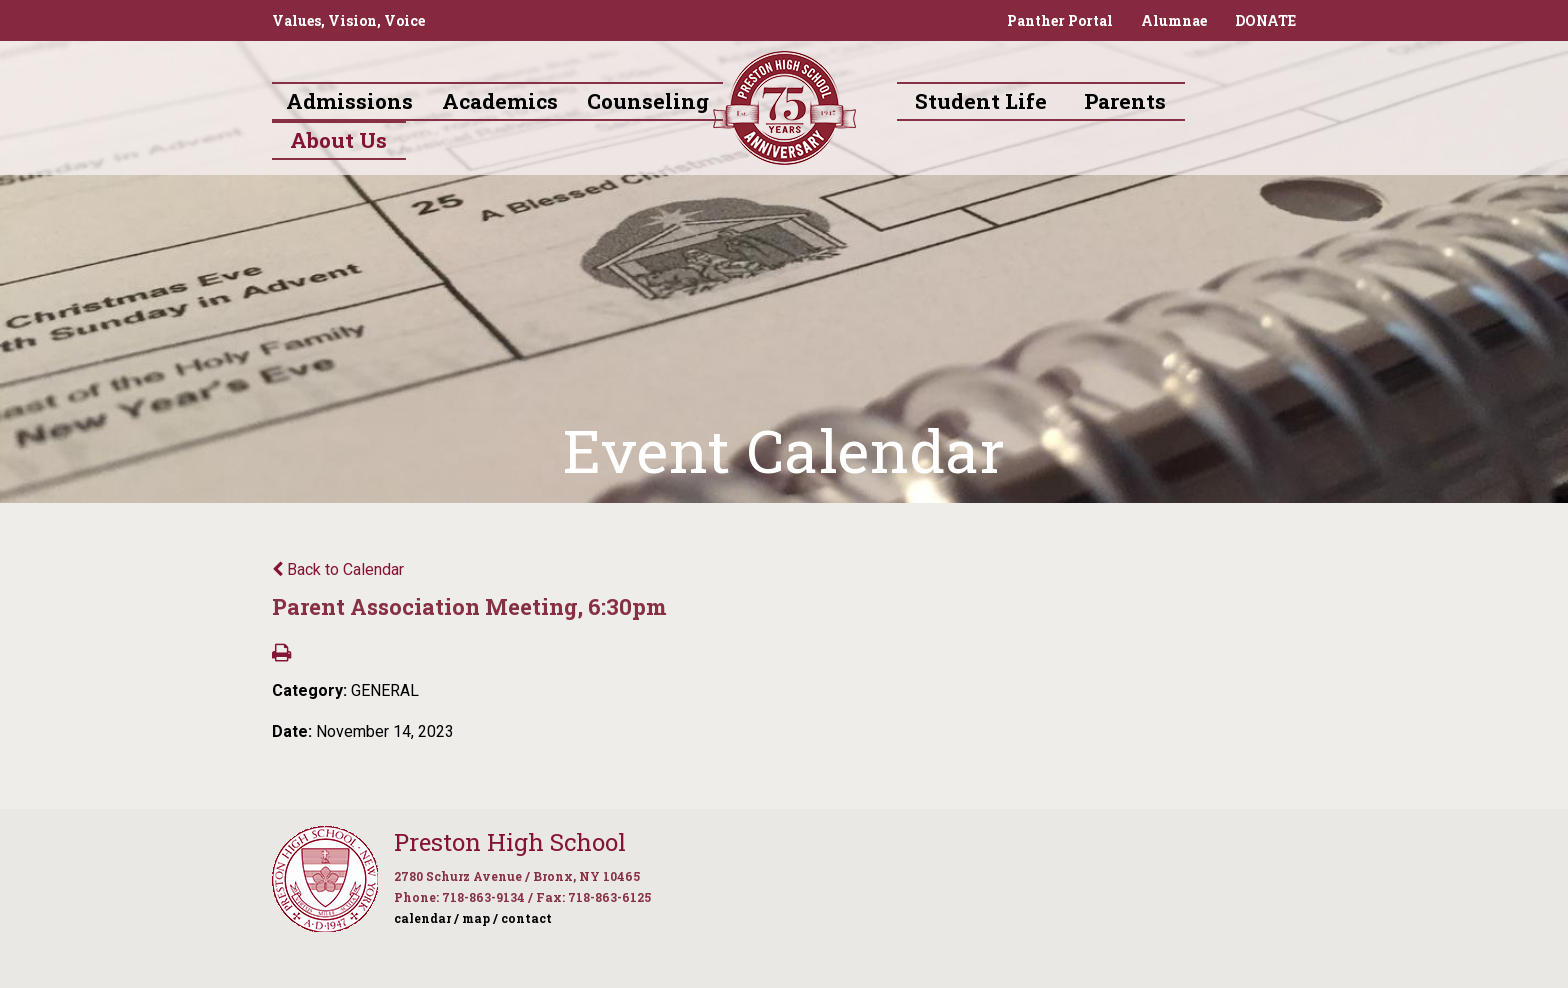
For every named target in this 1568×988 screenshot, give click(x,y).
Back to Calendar (338, 569)
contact (526, 918)
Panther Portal (1060, 20)
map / (480, 918)
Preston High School (510, 842)
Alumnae (1174, 20)
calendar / (426, 918)
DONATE (1265, 20)
